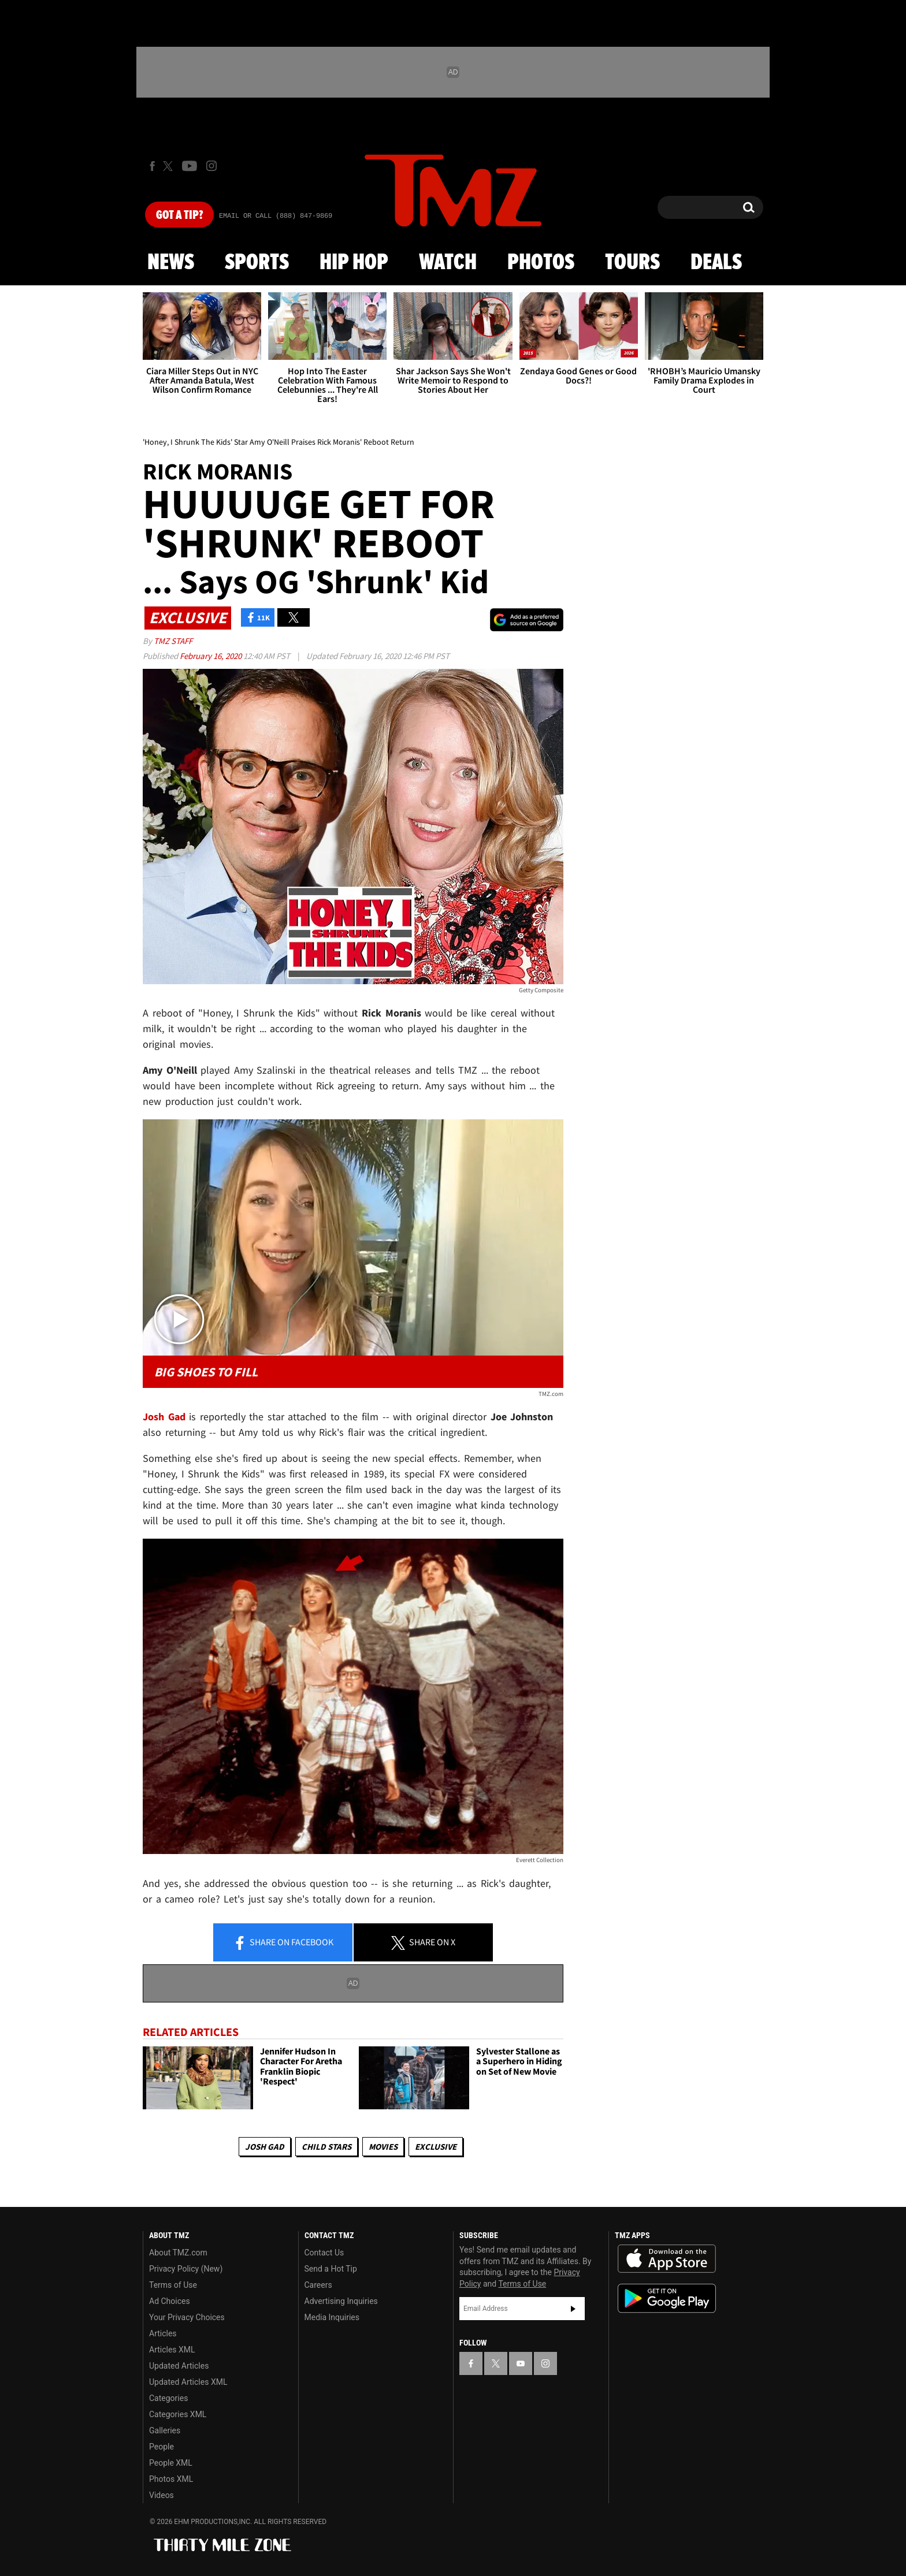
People (161, 2446)
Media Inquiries (332, 2317)
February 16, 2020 (211, 655)
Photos (540, 263)
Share (283, 1943)
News (170, 263)
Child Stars (326, 2146)
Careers (318, 2285)
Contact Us (324, 2252)
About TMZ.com (178, 2252)
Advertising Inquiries (341, 2301)
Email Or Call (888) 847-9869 (275, 216)
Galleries (164, 2430)
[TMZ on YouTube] (520, 2363)
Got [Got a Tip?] (179, 215)
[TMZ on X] (169, 166)
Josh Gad (264, 2146)
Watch (448, 263)
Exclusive (435, 2146)
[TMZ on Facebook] (152, 166)
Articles (163, 2333)
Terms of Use (173, 2285)
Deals (716, 263)
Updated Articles (179, 2365)
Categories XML (177, 2414)
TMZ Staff (173, 640)
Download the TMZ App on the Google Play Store (667, 2298)
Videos (161, 2495)
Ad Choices (169, 2301)
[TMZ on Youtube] (189, 165)
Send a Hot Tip (331, 2268)
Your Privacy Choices (187, 2317)
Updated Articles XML (188, 2382)
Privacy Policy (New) (185, 2268)
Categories (168, 2398)
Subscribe (573, 2308)
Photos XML (171, 2479)
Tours (632, 263)
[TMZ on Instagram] (211, 166)
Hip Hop (354, 263)
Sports (257, 263)
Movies (383, 2146)
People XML (170, 2462)
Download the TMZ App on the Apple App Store (667, 2258)
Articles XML (172, 2349)
